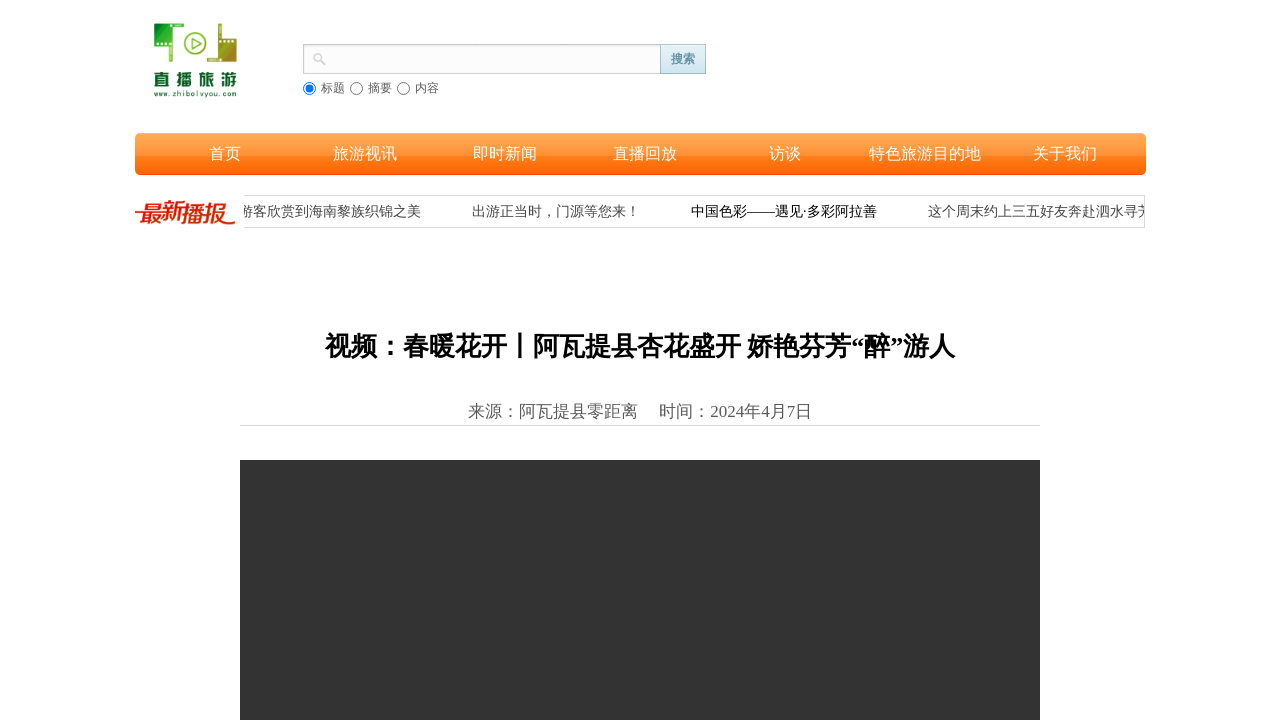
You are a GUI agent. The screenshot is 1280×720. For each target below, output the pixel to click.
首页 (225, 153)
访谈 (785, 153)
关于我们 (1065, 153)
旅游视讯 (365, 153)
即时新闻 (505, 153)
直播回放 (645, 153)
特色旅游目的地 (925, 153)
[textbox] (494, 57)
